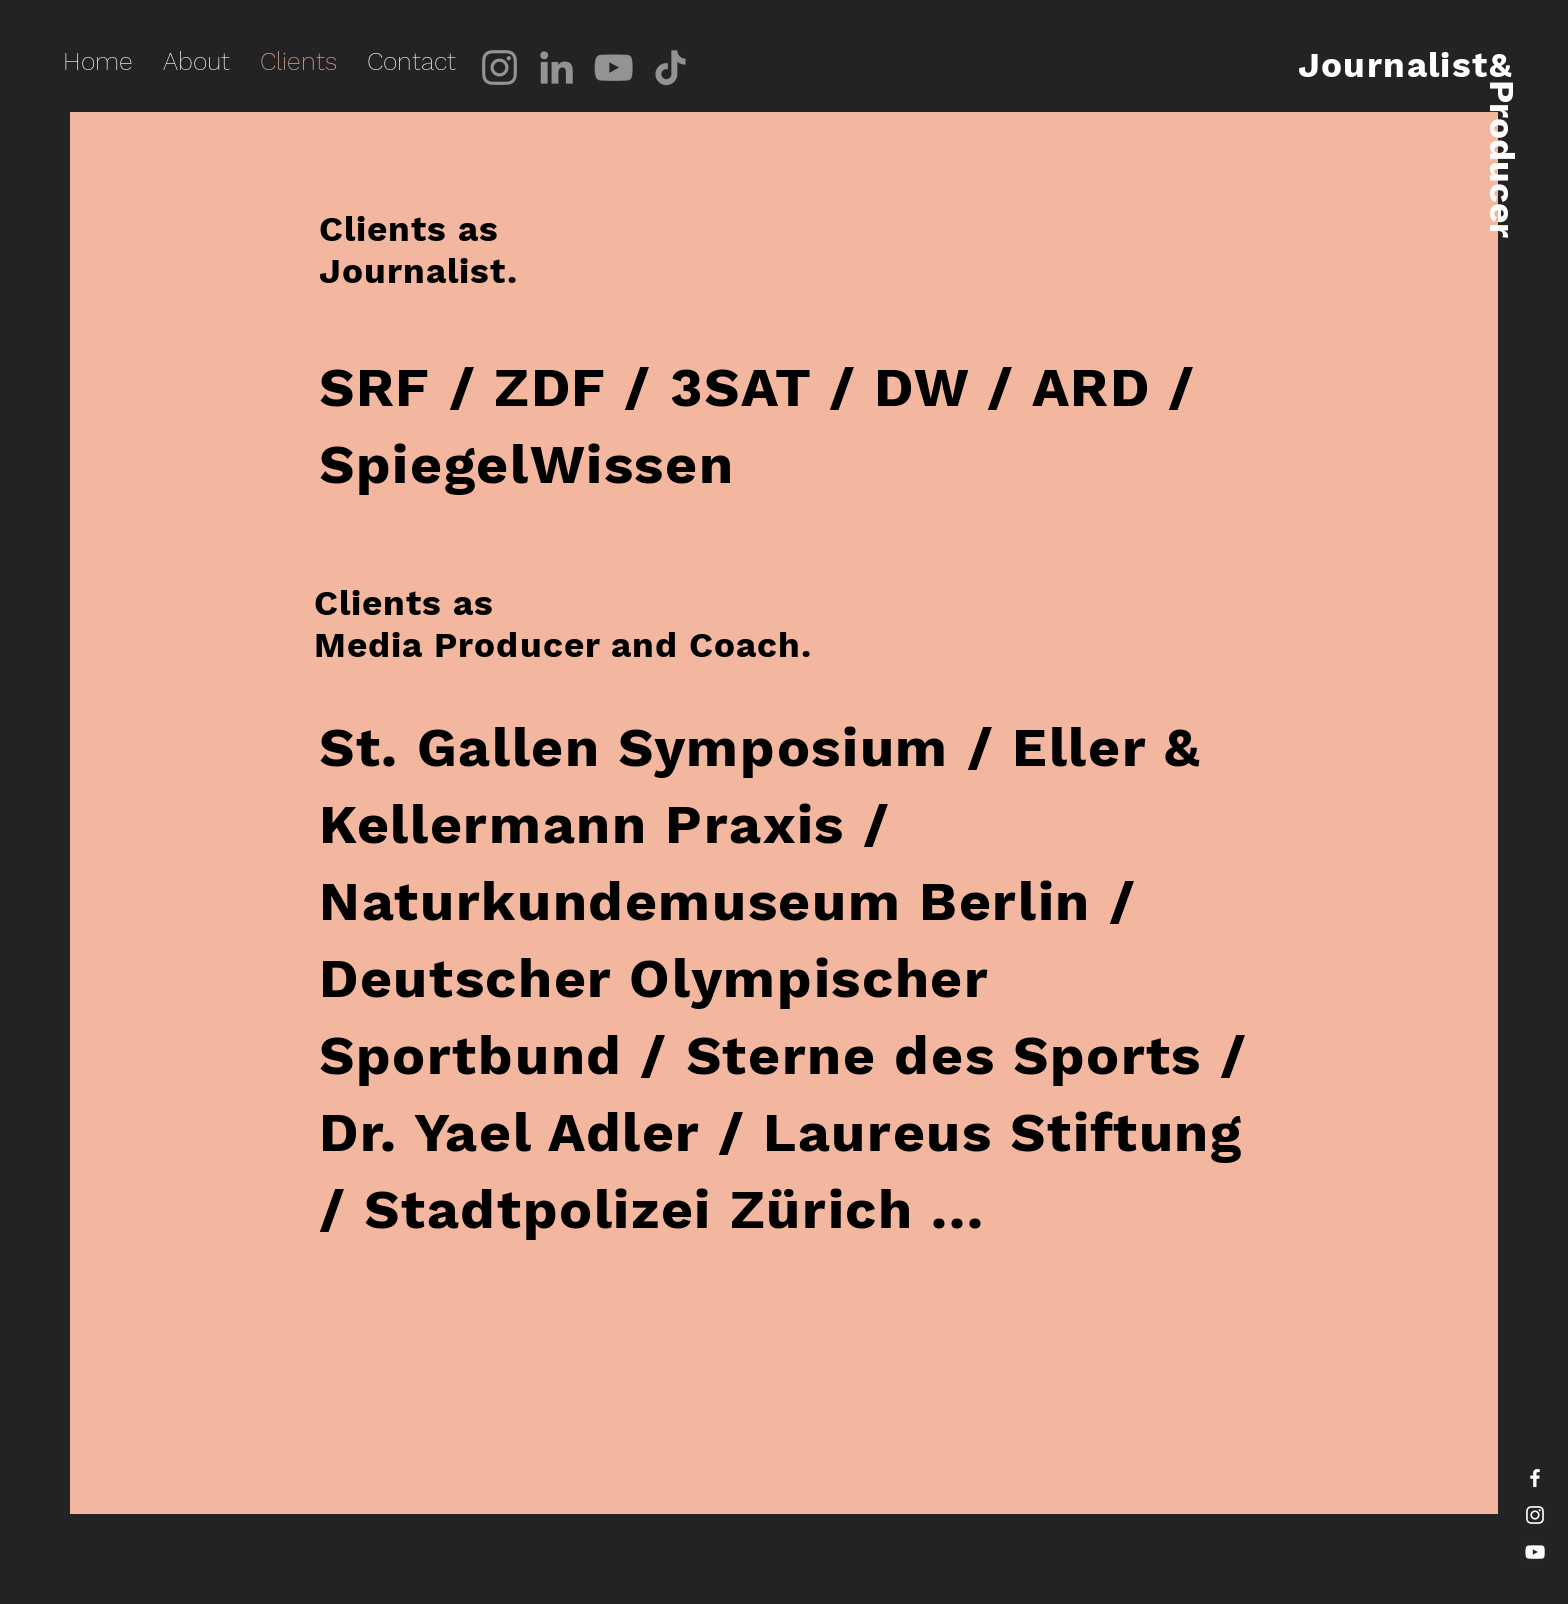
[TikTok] (670, 67)
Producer (1501, 159)
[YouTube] (613, 67)
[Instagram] (499, 67)
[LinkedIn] (556, 67)
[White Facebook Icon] (1535, 1478)
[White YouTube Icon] (1535, 1552)
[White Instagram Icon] (1535, 1515)
